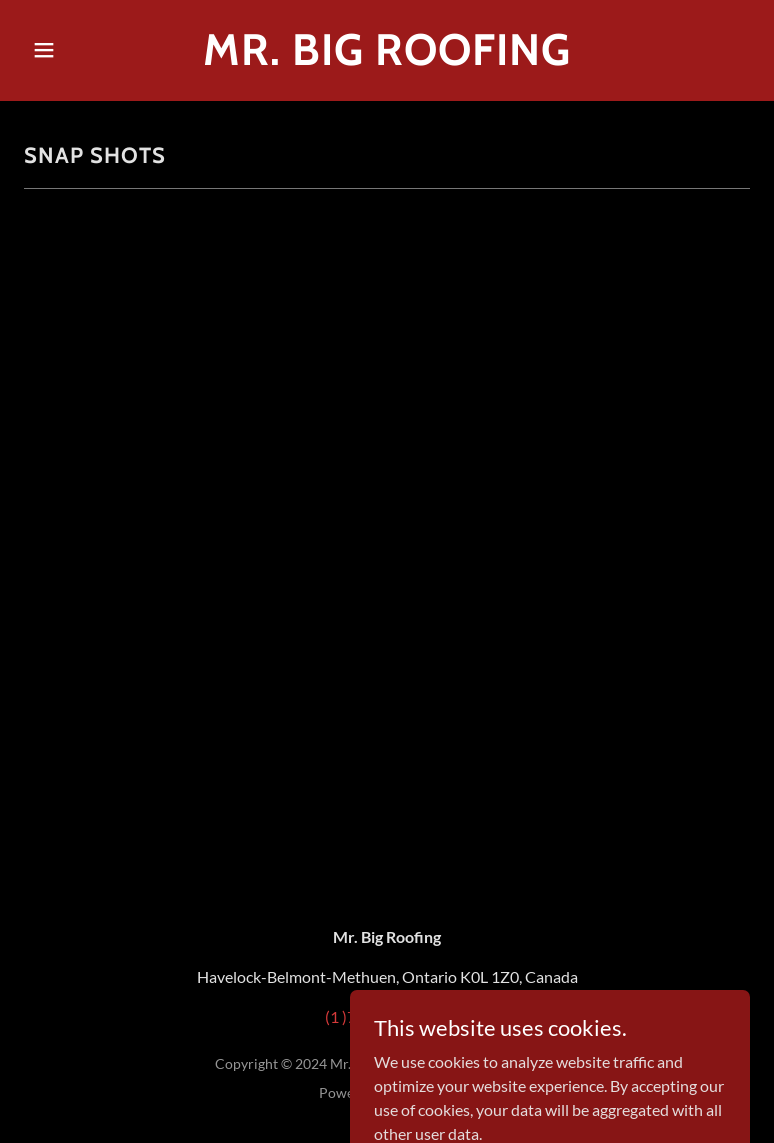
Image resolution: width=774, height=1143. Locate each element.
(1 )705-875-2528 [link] (387, 1016)
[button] (78, 50)
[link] (387, 58)
